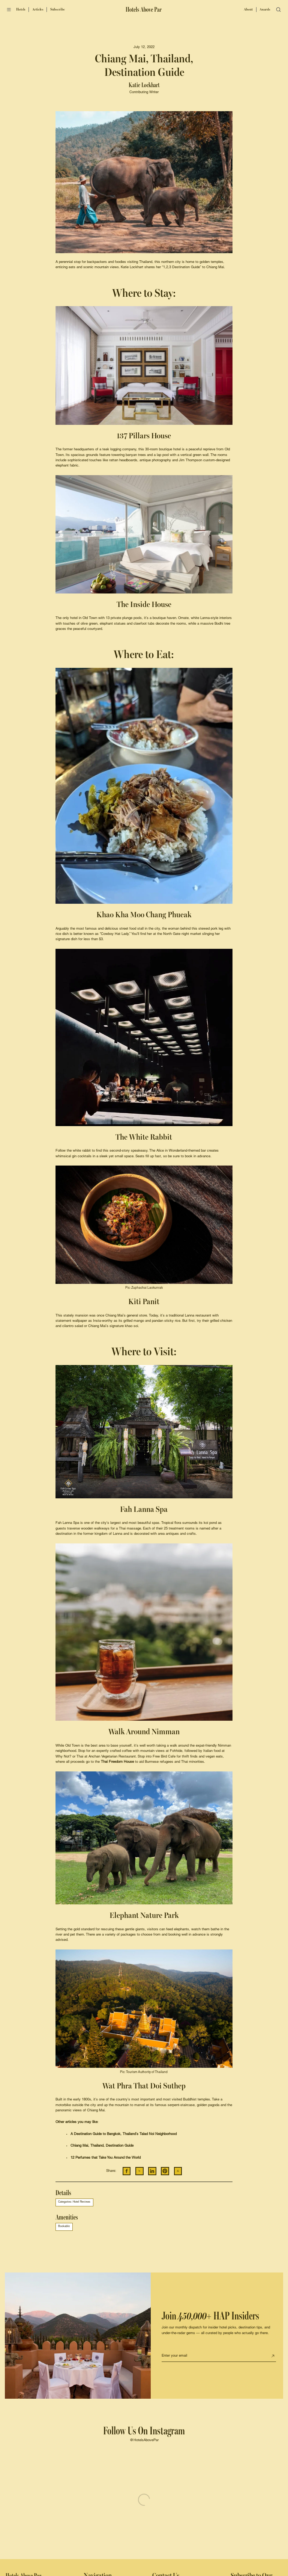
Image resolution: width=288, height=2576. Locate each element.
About (248, 9)
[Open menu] (9, 10)
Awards (265, 9)
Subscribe (57, 9)
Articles (38, 9)
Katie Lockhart (144, 85)
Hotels (21, 9)
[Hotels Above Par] (144, 10)
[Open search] (279, 10)
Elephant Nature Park (144, 1915)
